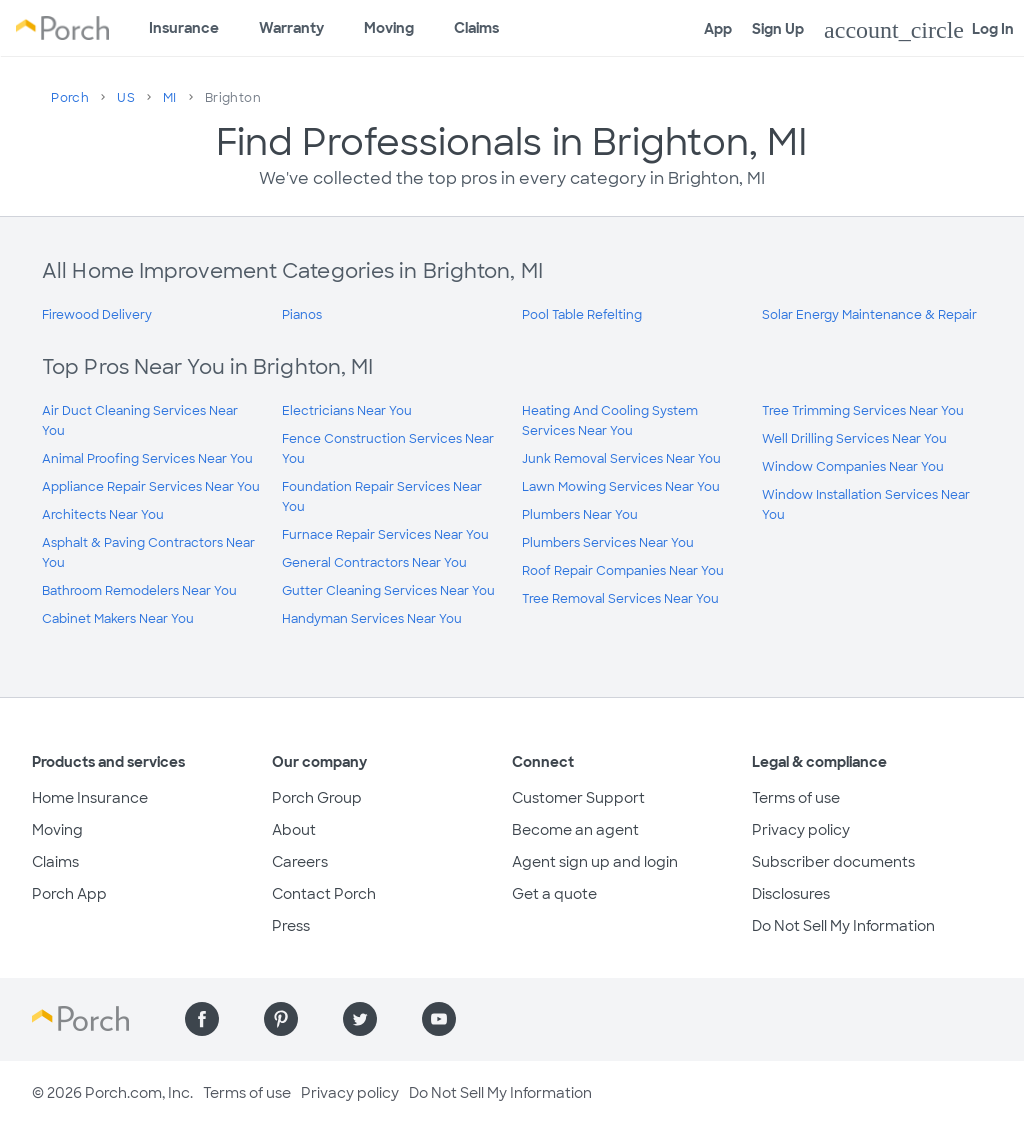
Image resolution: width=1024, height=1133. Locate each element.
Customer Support (578, 798)
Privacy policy (801, 830)
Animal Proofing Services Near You (147, 459)
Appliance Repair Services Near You (151, 487)
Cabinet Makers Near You (118, 619)
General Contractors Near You (374, 563)
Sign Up (778, 29)
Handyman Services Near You (372, 619)
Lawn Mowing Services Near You (621, 487)
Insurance (184, 28)
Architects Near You (103, 515)
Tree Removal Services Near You (620, 599)
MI (170, 98)
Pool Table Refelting (582, 315)
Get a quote (554, 894)
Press (291, 926)
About (294, 830)
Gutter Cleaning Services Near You (388, 591)
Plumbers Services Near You (608, 543)
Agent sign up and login (595, 862)
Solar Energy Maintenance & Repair (869, 315)
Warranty (291, 28)
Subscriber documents (833, 862)
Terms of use (796, 798)
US (126, 98)
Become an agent (575, 830)
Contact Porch (324, 894)
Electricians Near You (347, 411)
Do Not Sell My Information (843, 926)
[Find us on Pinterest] (281, 1019)
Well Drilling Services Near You (854, 439)
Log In (919, 30)
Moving (389, 28)
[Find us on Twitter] (360, 1019)
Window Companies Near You (853, 467)
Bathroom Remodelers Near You (139, 591)
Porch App (69, 894)
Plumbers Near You (580, 515)
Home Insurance (90, 798)
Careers (300, 862)
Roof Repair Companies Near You (623, 571)
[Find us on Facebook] (202, 1019)
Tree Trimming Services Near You (863, 411)
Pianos (302, 315)
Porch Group (317, 798)
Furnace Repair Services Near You (385, 535)
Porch (70, 98)
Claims (476, 28)
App (718, 29)
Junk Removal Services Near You (621, 459)
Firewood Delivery (97, 315)
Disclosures (791, 894)
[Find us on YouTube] (439, 1019)
